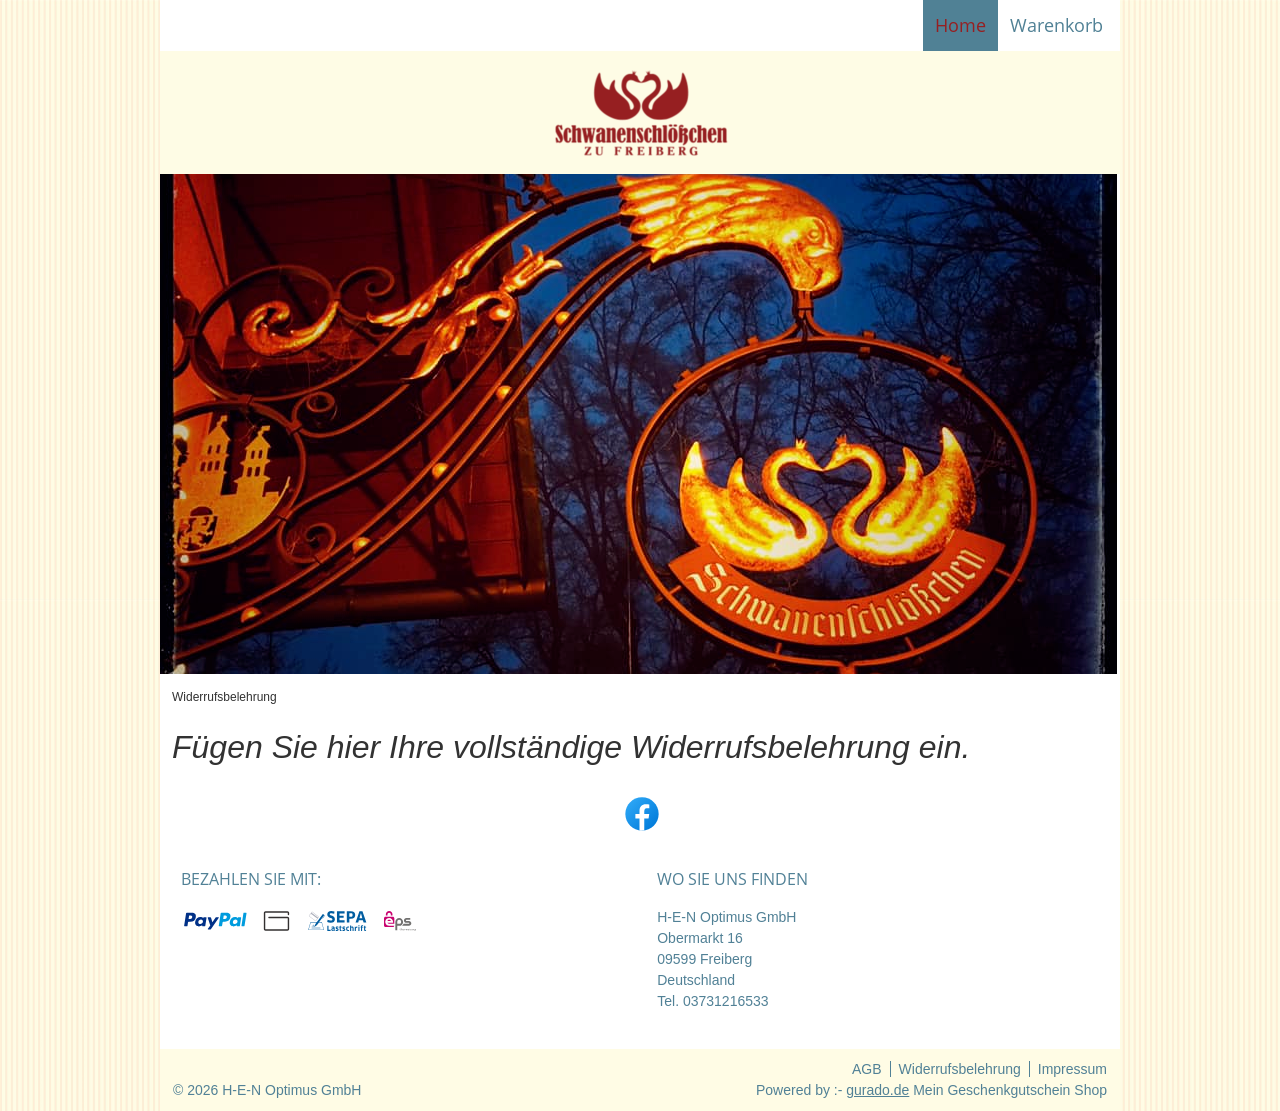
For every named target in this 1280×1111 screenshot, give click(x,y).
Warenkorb (1059, 25)
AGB (867, 1069)
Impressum (1072, 1069)
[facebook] (640, 812)
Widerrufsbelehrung (960, 1069)
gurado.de (877, 1090)
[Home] (960, 25)
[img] (640, 112)
